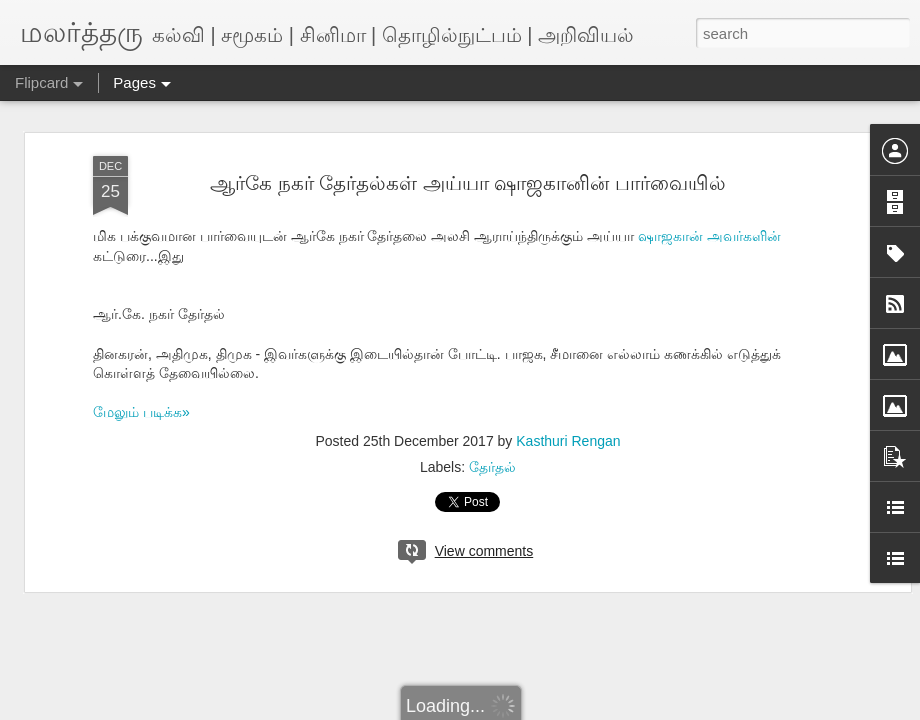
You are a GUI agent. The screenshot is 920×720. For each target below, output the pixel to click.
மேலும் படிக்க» (141, 412)
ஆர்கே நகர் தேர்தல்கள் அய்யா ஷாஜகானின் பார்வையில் (468, 183)
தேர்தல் (492, 467)
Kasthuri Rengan (568, 441)
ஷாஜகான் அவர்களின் (709, 236)
